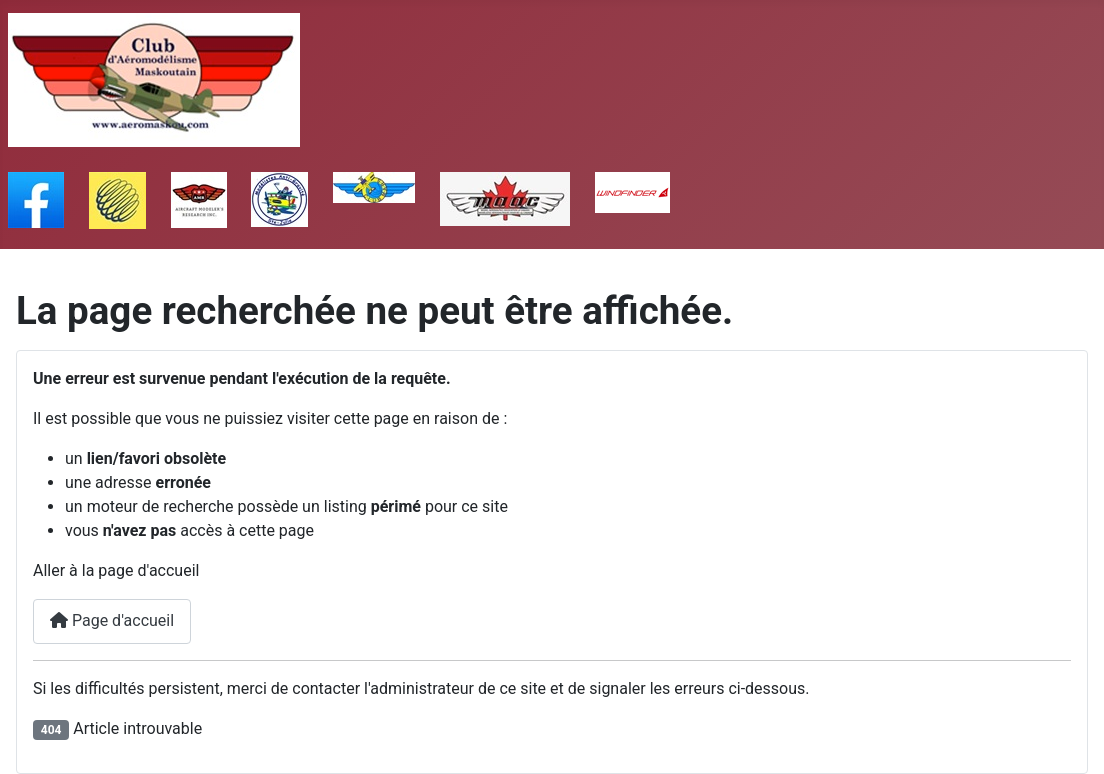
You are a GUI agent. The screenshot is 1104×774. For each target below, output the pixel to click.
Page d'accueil (112, 620)
